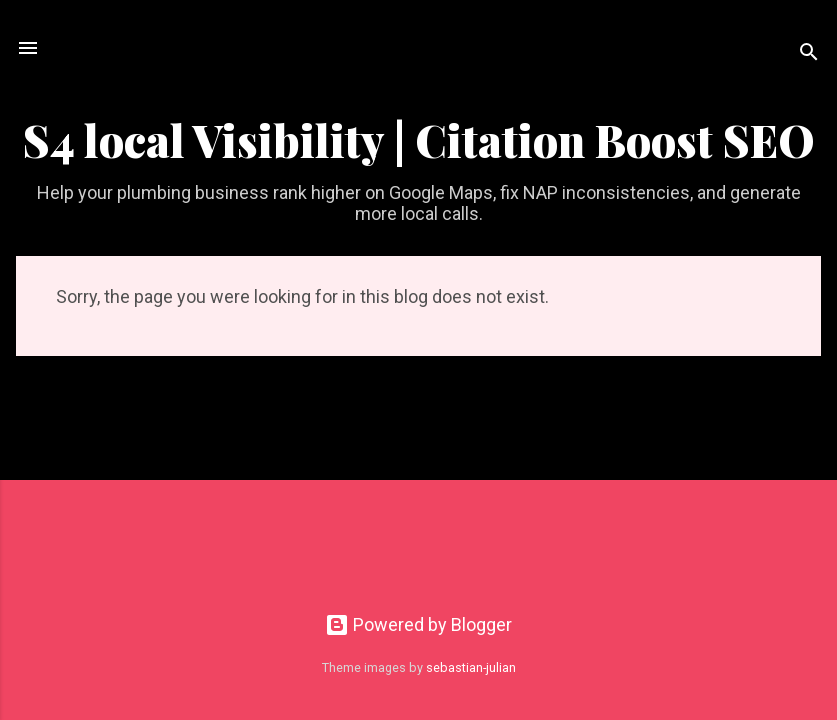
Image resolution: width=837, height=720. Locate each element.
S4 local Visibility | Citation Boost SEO (419, 139)
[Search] (809, 54)
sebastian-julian (471, 667)
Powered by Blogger (418, 624)
